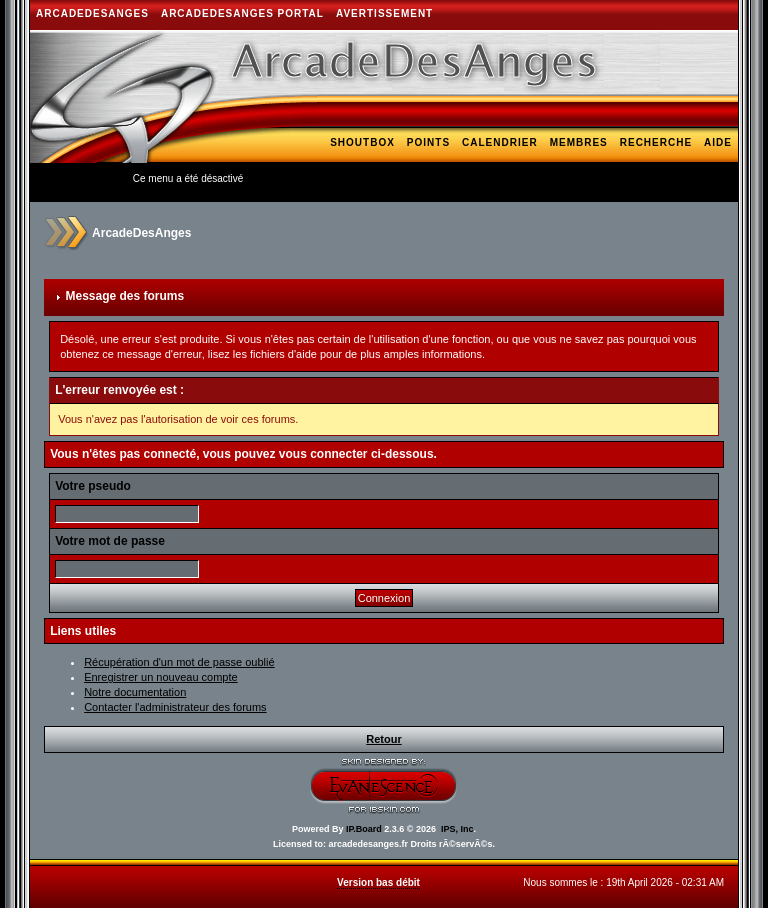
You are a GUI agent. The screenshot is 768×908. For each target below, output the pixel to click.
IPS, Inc (457, 829)
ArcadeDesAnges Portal (242, 13)
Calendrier (500, 142)
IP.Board (364, 829)
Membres (579, 142)
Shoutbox (362, 142)
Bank (715, 171)
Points (428, 142)
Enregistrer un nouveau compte (160, 677)
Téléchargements (627, 171)
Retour (383, 739)
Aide (718, 142)
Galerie (372, 171)
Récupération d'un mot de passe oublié (179, 662)
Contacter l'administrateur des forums (175, 707)
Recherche (656, 142)
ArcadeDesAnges (92, 13)
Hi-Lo (540, 171)
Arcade (487, 171)
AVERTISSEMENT (384, 13)
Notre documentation (135, 692)
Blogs (431, 171)
